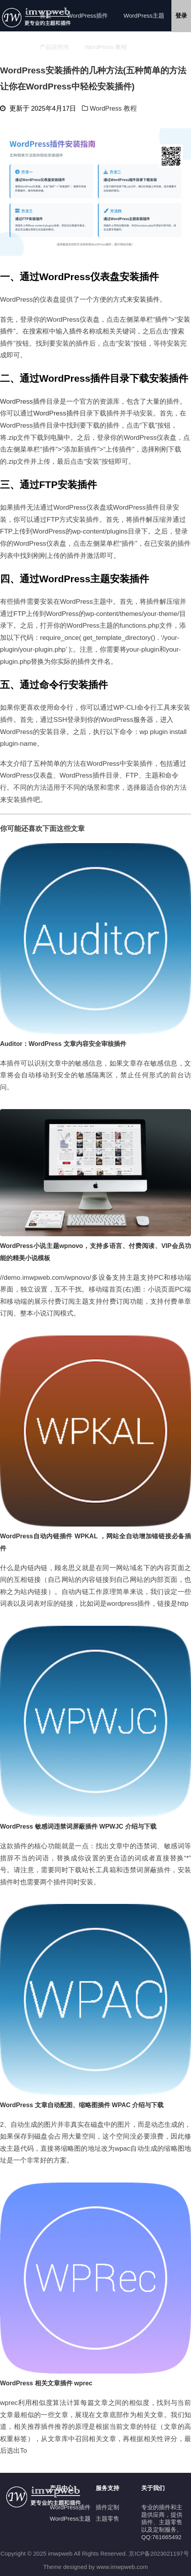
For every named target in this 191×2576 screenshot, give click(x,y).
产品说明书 (54, 47)
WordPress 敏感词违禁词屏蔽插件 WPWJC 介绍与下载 (78, 1826)
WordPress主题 (144, 15)
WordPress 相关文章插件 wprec (46, 2383)
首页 (45, 15)
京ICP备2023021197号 (159, 2553)
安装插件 (146, 299)
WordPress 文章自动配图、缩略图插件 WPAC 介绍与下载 (82, 2105)
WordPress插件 (87, 15)
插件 (161, 319)
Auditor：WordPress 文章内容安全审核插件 (63, 1043)
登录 (181, 15)
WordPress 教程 (106, 47)
